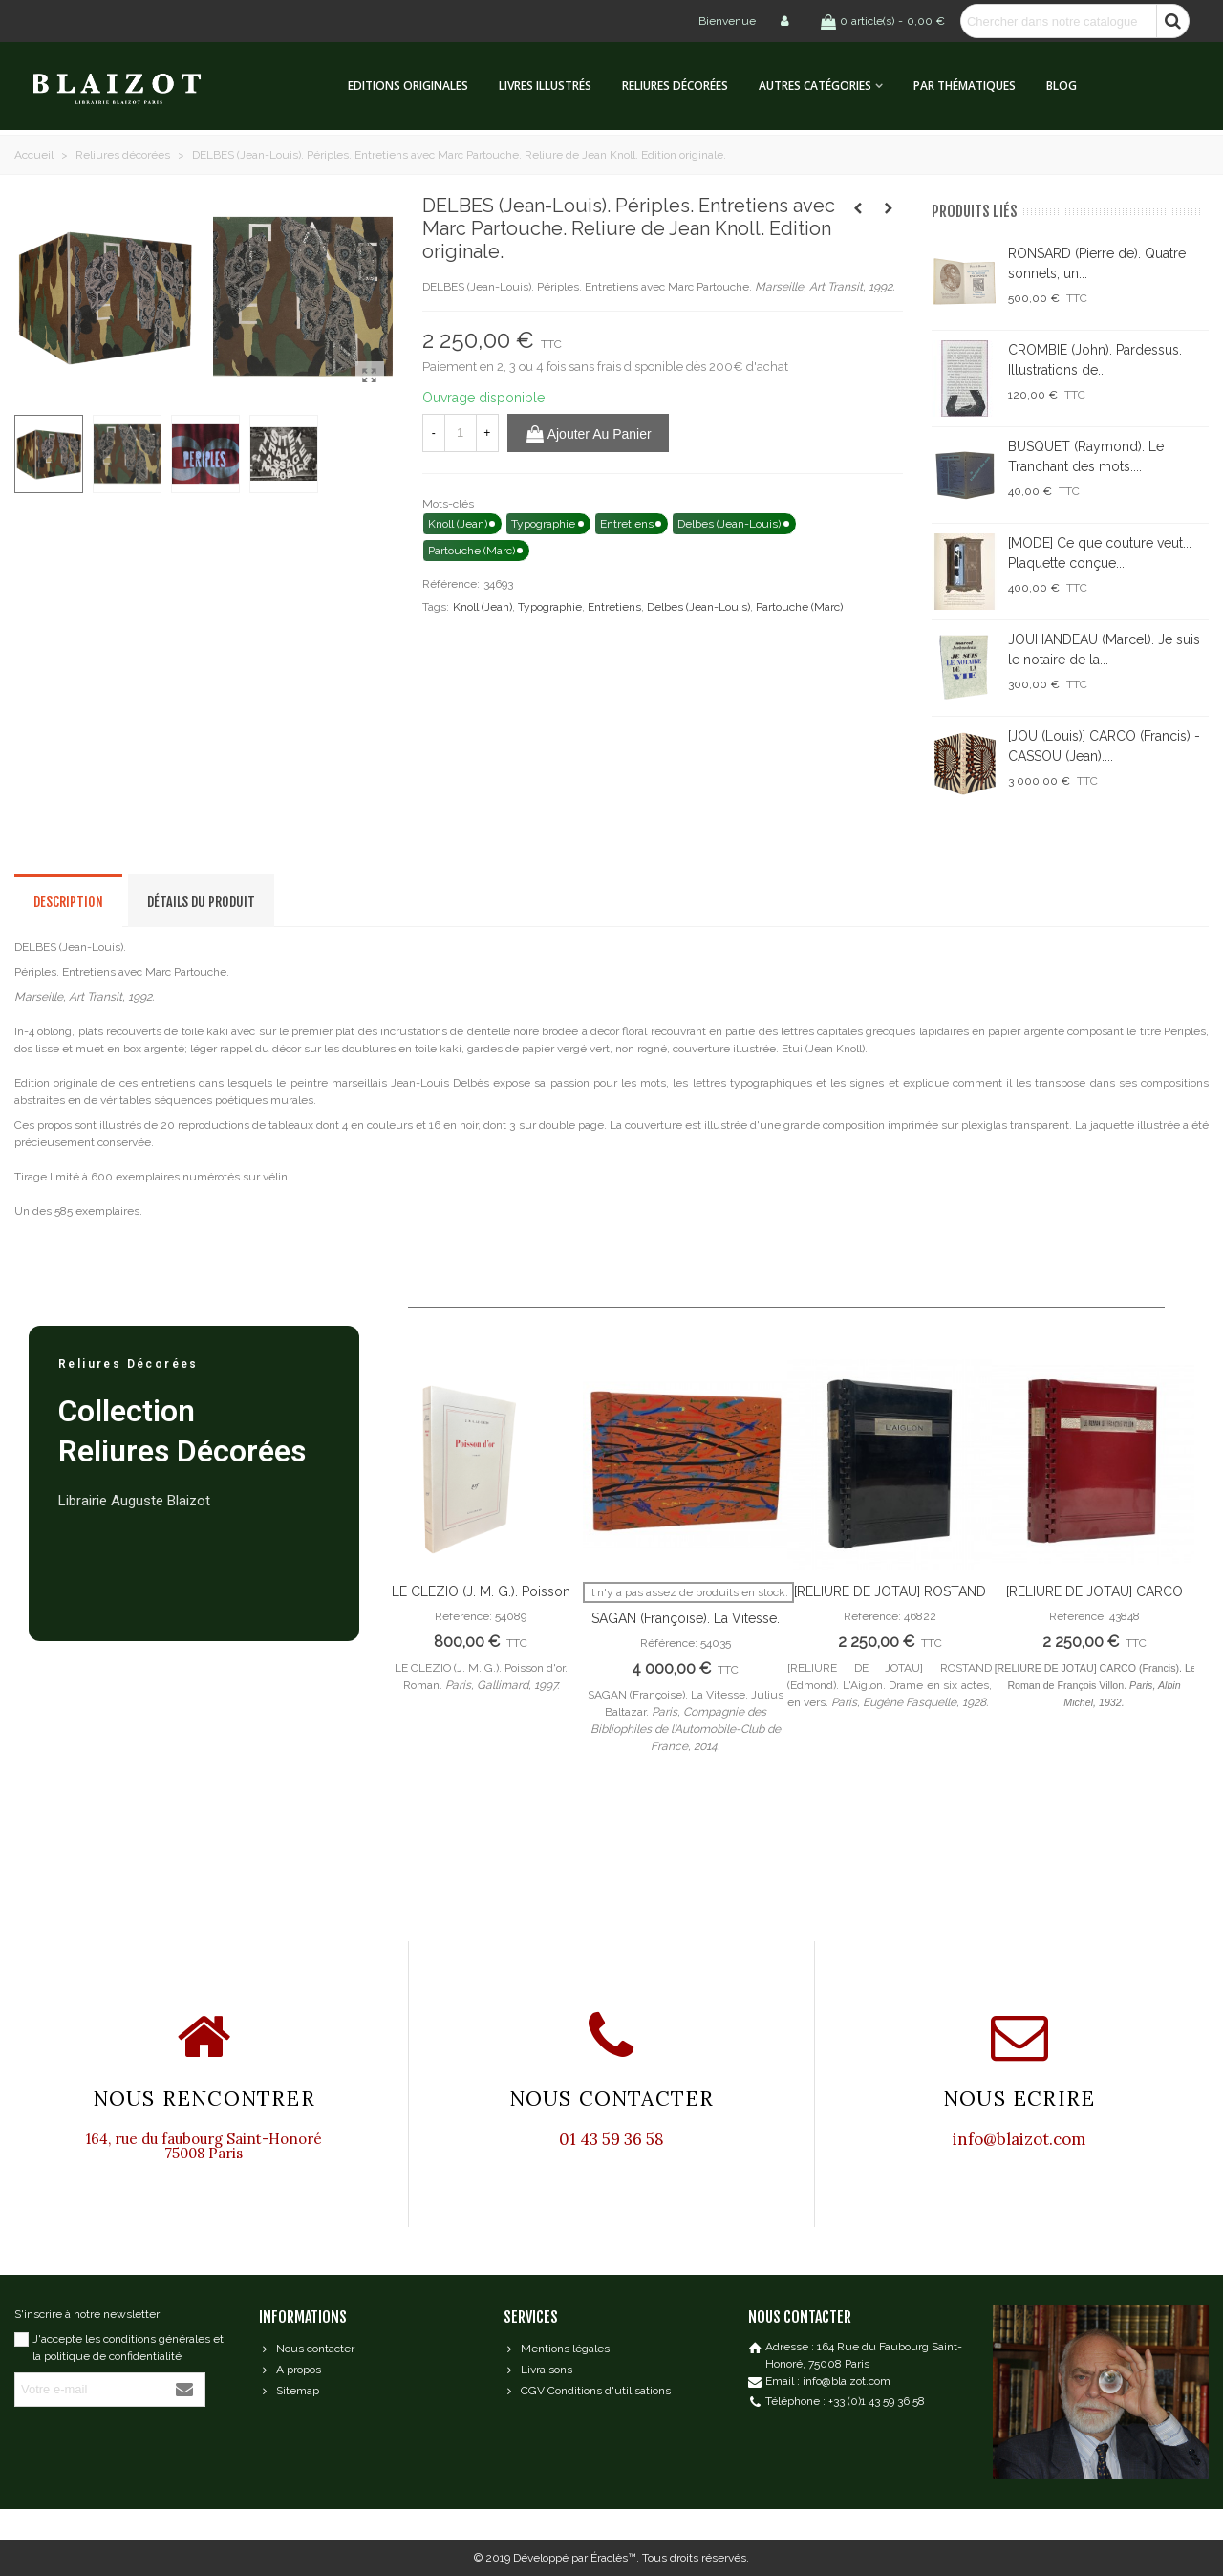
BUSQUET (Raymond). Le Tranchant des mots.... (1086, 456)
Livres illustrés (545, 85)
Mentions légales (557, 2348)
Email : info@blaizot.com (827, 2381)
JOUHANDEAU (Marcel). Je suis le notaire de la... (1104, 649)
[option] (480, 1536)
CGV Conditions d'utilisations (587, 2390)
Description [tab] (68, 902)
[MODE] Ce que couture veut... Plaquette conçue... (1099, 553)
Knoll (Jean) (482, 607)
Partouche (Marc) (799, 607)
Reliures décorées (675, 85)
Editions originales (408, 85)
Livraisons (538, 2369)
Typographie (550, 607)
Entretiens (614, 607)
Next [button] (1165, 1621)
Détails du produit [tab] (201, 902)
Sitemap (289, 2390)
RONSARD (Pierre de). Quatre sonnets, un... (1097, 263)
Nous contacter (306, 2348)
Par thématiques (964, 85)
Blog (1061, 85)
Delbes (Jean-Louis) (698, 607)
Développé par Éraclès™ (574, 2558)
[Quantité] (460, 433)
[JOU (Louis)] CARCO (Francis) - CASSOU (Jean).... (1104, 746)
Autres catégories (815, 85)
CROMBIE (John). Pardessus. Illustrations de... (1095, 360)
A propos (290, 2369)
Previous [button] (407, 1621)
